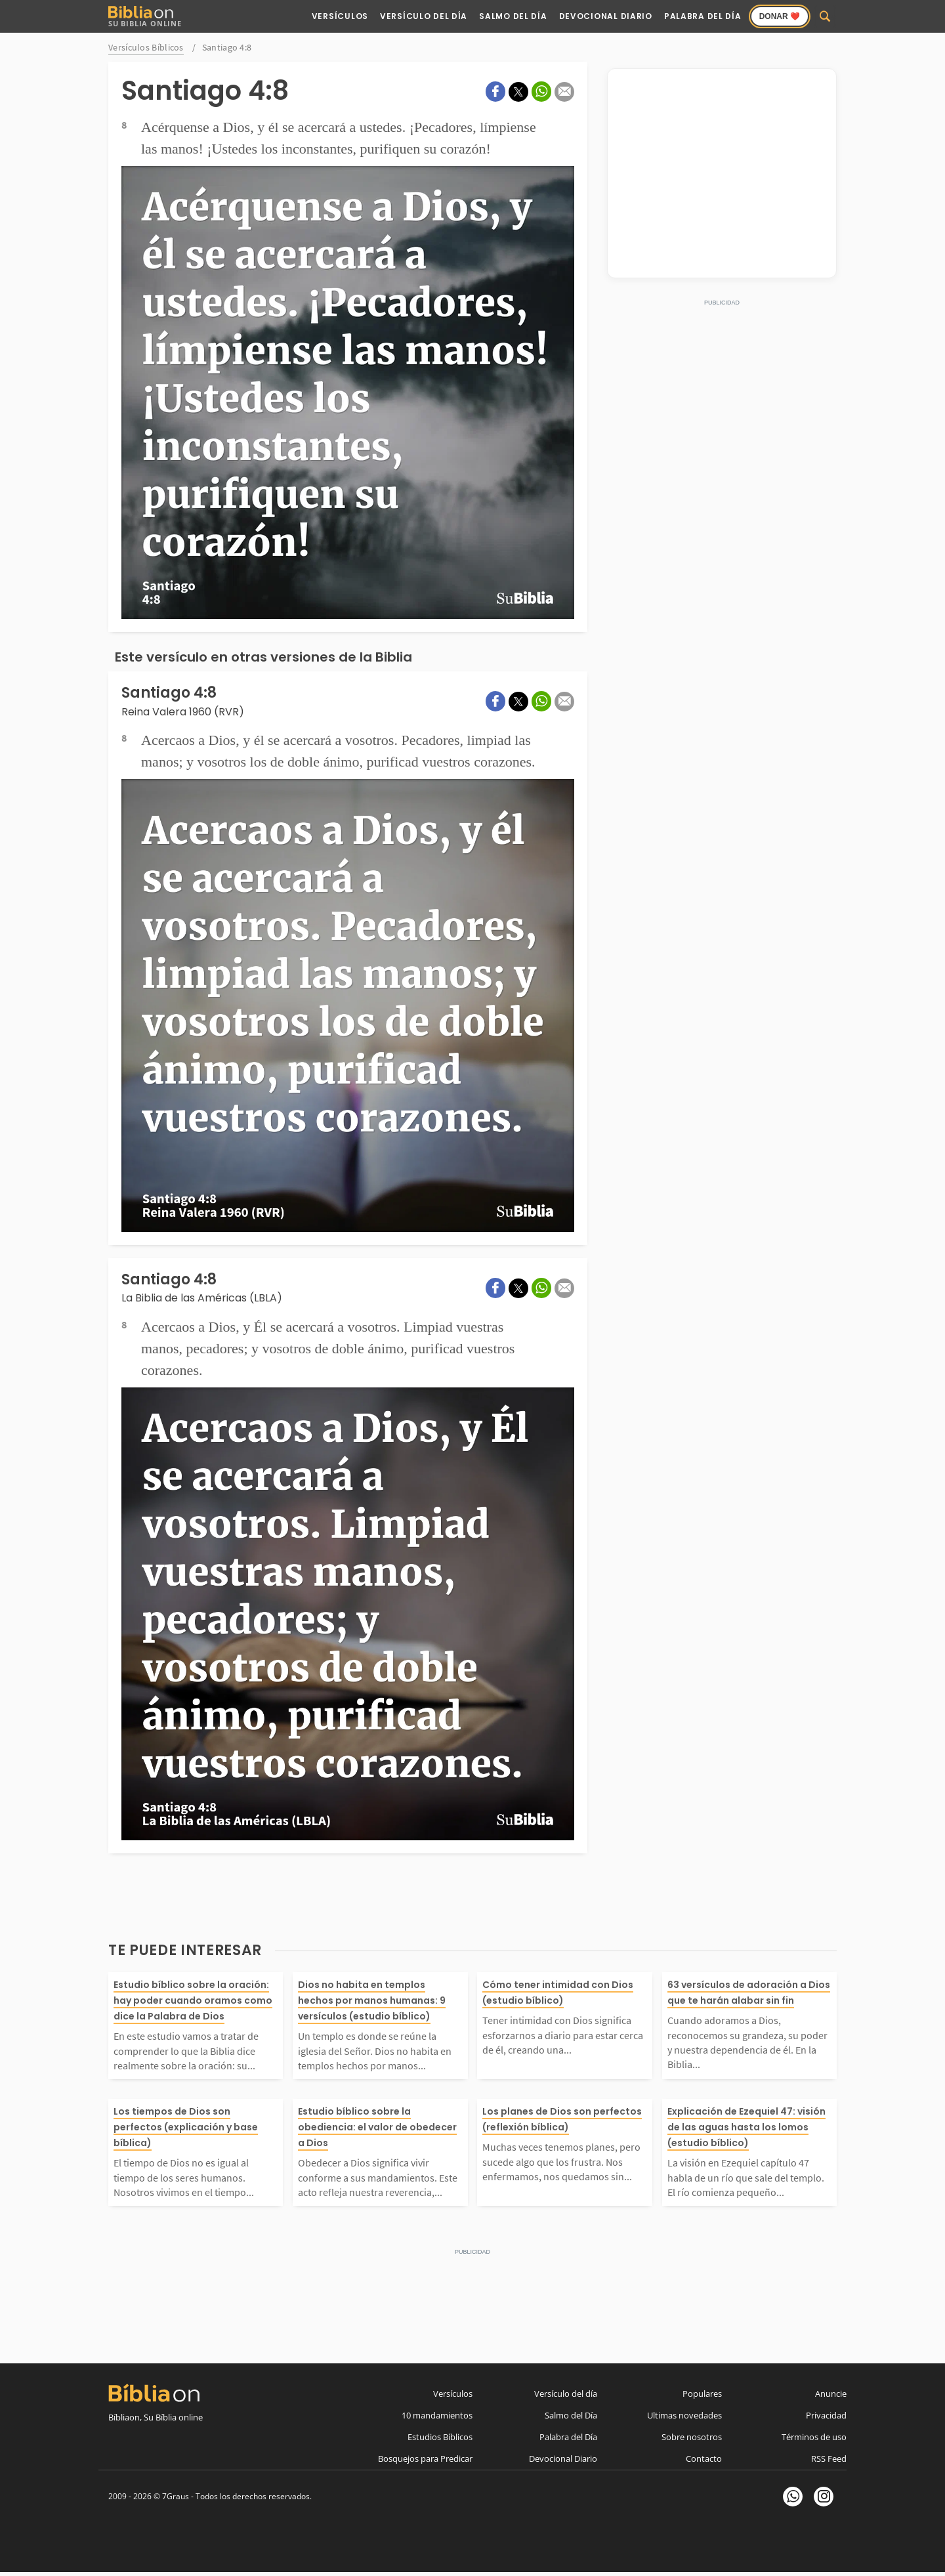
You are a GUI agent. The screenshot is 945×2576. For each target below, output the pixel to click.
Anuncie (831, 2393)
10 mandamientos (437, 2415)
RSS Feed (829, 2458)
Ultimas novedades (684, 2415)
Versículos (340, 16)
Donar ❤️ (779, 16)
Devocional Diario (605, 16)
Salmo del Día (513, 16)
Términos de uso (814, 2437)
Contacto (704, 2458)
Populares (702, 2393)
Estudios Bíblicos (440, 2437)
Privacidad (826, 2415)
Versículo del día (565, 2393)
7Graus (175, 2496)
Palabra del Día (703, 16)
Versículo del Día (423, 16)
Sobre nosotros (692, 2437)
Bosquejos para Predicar (425, 2458)
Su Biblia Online (145, 17)
